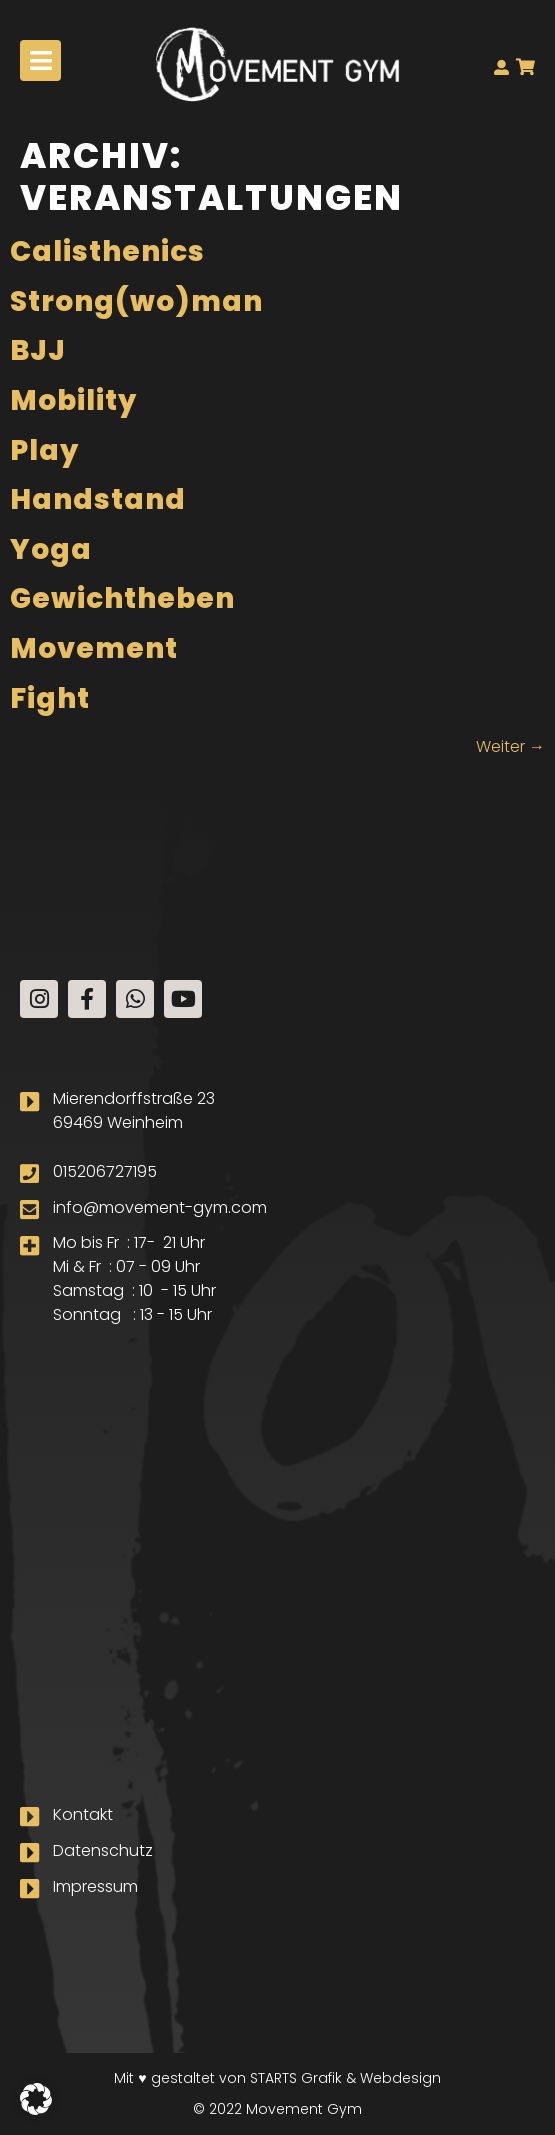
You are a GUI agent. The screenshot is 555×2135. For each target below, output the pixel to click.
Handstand (98, 499)
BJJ (38, 350)
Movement (94, 648)
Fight (50, 698)
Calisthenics (107, 251)
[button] (36, 2099)
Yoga (51, 549)
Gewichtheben (122, 598)
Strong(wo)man (136, 301)
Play (44, 450)
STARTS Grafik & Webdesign (345, 2078)
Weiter (510, 746)
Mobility (73, 400)
